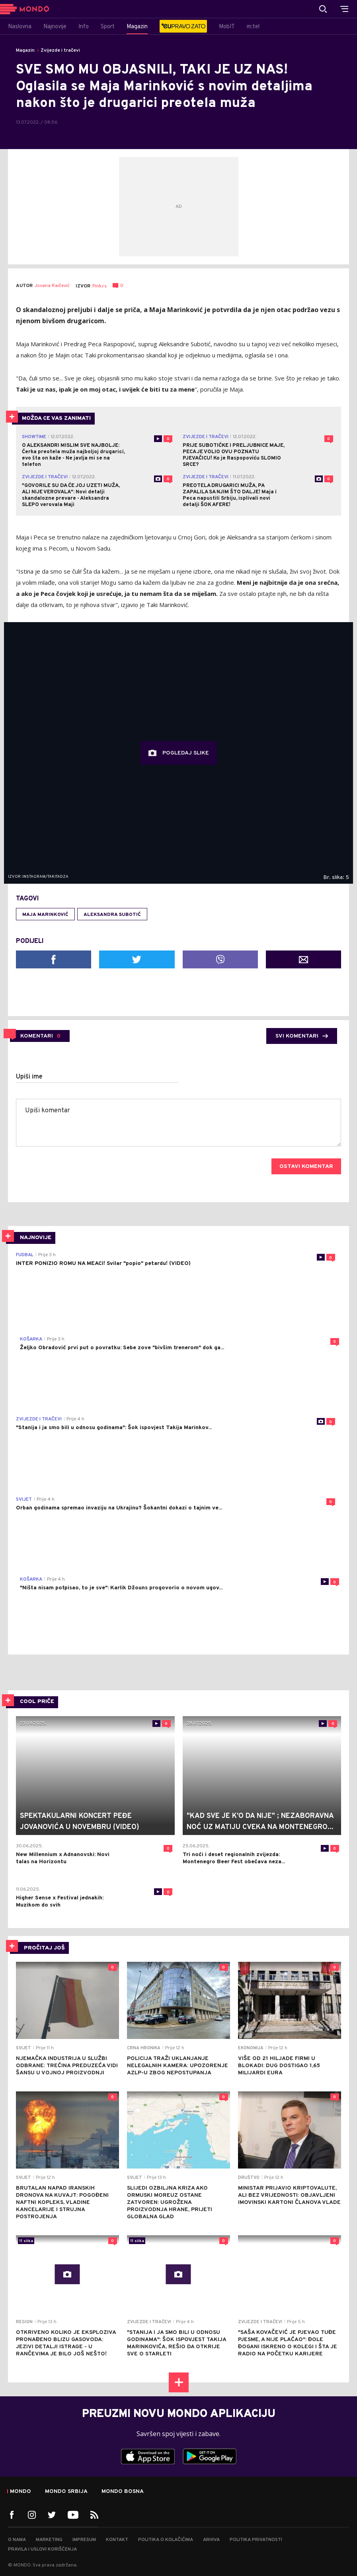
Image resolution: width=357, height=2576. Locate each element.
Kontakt (117, 2540)
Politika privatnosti (256, 2540)
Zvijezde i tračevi (60, 50)
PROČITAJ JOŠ (44, 1948)
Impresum (84, 2540)
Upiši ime (29, 1077)
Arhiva (211, 2540)
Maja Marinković (45, 915)
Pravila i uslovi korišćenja (42, 2549)
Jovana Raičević (52, 286)
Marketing (49, 2540)
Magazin (25, 50)
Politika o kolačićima (165, 2540)
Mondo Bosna (122, 2492)
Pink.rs (99, 286)
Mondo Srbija (66, 2492)
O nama (17, 2540)
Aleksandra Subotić (112, 915)
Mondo (20, 2492)
